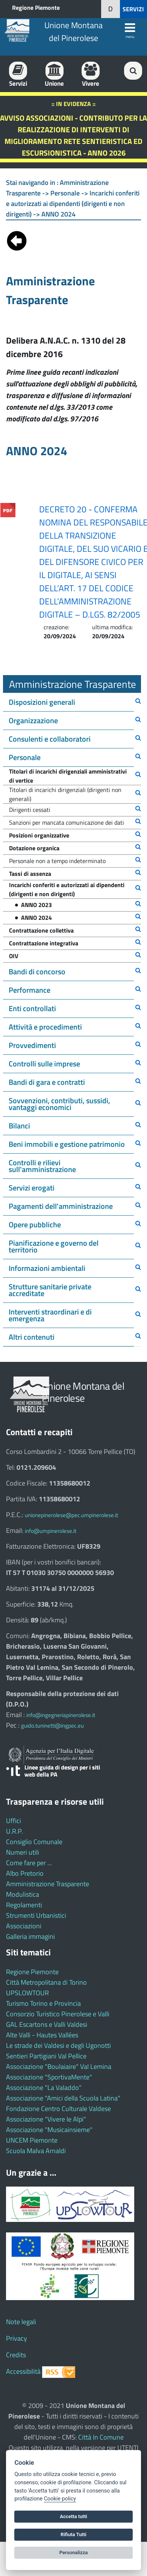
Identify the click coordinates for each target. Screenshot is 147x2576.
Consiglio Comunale (34, 1842)
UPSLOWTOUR (27, 1993)
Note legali (21, 2322)
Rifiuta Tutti (73, 2534)
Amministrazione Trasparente (47, 1884)
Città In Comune (101, 2437)
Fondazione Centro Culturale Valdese (58, 2109)
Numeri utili (22, 1852)
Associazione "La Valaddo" (44, 2087)
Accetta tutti (73, 2516)
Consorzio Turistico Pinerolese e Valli (57, 2014)
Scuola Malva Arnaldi (36, 2151)
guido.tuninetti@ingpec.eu (52, 1725)
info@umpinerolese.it (50, 1531)
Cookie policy (60, 2499)
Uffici (13, 1821)
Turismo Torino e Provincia (43, 2003)
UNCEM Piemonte (32, 2140)
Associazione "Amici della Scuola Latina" (63, 2098)
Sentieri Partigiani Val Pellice (46, 2056)
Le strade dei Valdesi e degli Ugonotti (58, 2045)
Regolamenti (24, 1905)
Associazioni (23, 1926)
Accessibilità (23, 2371)
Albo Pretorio (25, 1873)
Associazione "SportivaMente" (49, 2077)
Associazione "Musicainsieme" (49, 2130)
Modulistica (22, 1894)
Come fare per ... (29, 1863)
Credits (16, 2355)
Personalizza (73, 2552)
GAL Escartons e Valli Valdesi (46, 2024)
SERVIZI (133, 9)
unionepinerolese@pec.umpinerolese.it (71, 1515)
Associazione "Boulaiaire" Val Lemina (58, 2066)
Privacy (16, 2338)
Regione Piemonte (36, 7)
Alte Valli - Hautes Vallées (42, 2035)
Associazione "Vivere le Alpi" (46, 2119)
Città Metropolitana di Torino (46, 1982)
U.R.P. (14, 1831)
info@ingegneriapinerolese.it (60, 1715)
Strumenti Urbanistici (36, 1915)
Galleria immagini (30, 1936)
